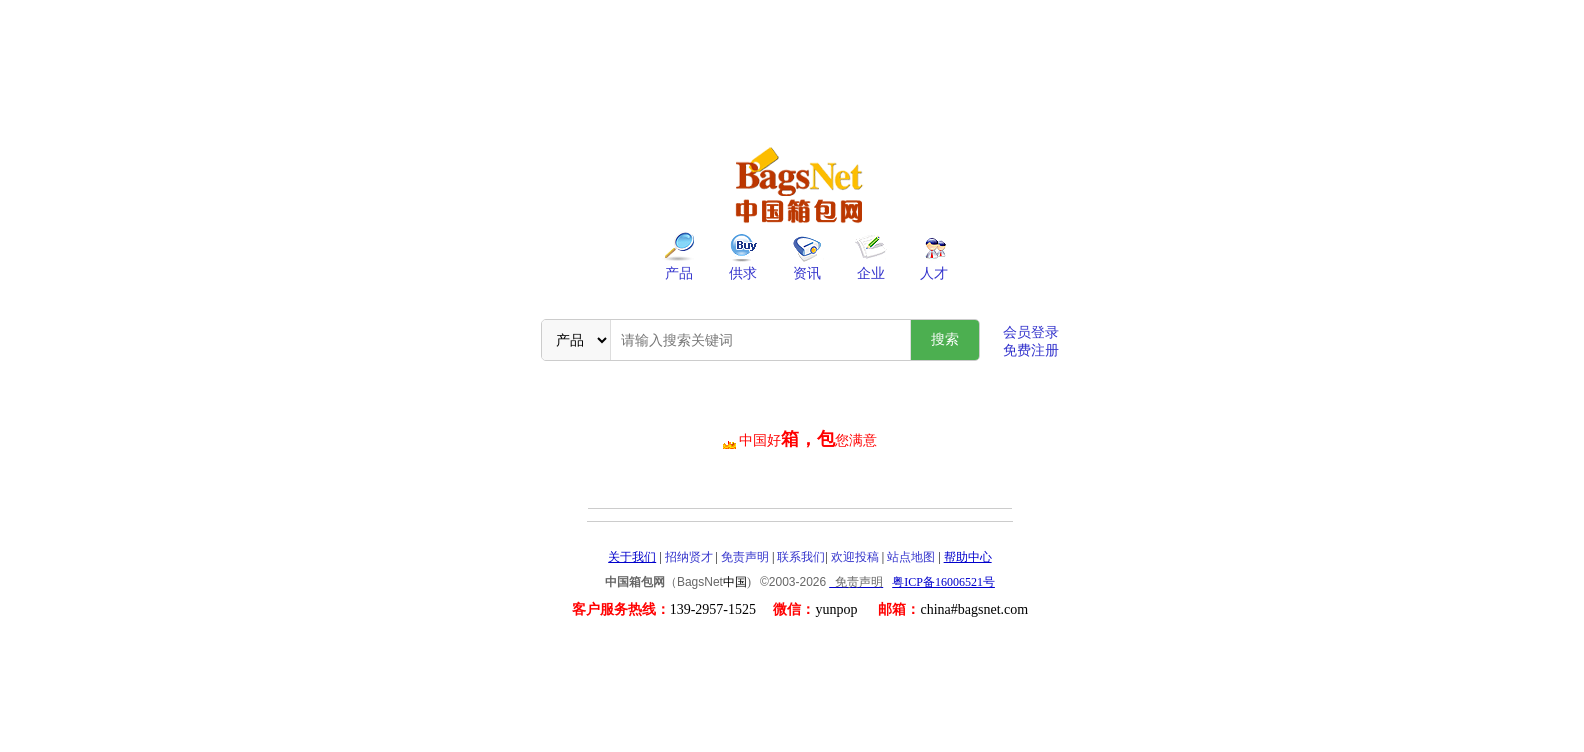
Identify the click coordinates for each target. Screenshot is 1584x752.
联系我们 (801, 557)
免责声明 (745, 557)
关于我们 (632, 557)
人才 (934, 273)
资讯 (807, 273)
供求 (743, 273)
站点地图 (911, 557)
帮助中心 (968, 557)
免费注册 (1031, 350)
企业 (871, 273)
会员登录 (1031, 332)
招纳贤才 (689, 557)
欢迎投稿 (855, 557)
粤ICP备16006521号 (943, 582)
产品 (679, 273)
